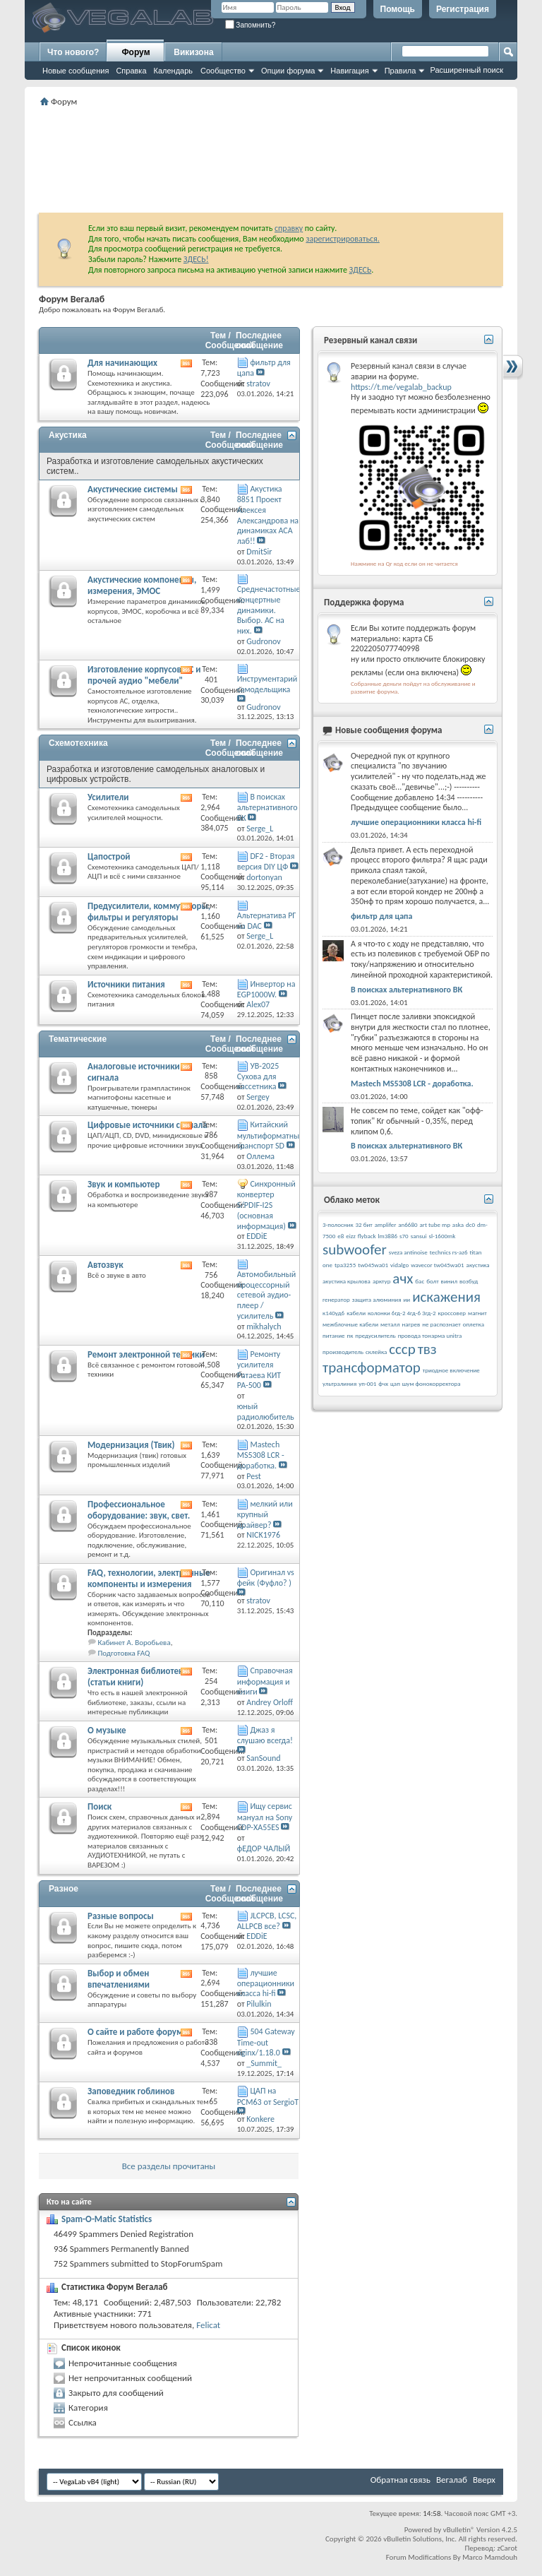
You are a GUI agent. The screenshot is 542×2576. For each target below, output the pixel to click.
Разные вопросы (121, 1916)
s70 (404, 1236)
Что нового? (73, 52)
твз (427, 1349)
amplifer (386, 1224)
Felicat (208, 2325)
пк (350, 1335)
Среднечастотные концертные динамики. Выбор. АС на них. (269, 610)
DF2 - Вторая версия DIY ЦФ (266, 861)
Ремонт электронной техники (146, 1354)
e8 (340, 1236)
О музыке (107, 1730)
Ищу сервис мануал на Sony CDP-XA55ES (265, 1816)
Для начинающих (122, 362)
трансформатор (372, 1367)
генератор (336, 1299)
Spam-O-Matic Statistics (106, 2219)
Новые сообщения (75, 70)
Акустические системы (133, 489)
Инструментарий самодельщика (267, 684)
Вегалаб (451, 2479)
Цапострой (109, 856)
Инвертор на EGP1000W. (266, 989)
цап (395, 1383)
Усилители (108, 797)
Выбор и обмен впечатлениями (119, 1979)
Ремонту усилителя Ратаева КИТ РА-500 (259, 1370)
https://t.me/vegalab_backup (401, 387)
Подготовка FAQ (124, 1653)
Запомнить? (250, 25)
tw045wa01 (373, 1265)
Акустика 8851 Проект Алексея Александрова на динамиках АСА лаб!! (268, 515)
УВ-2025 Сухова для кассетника (258, 1076)
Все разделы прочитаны (168, 2166)
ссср (402, 1349)
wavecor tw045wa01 (437, 1265)
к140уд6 (333, 1313)
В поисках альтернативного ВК (267, 807)
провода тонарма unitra (430, 1335)
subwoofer (355, 1249)
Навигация (349, 70)
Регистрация (462, 9)
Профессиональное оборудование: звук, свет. (139, 1510)
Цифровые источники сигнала (147, 1125)
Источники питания (126, 984)
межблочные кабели (350, 1324)
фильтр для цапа (381, 916)
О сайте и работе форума (138, 2031)
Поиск (100, 1806)
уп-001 (367, 1383)
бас (419, 1281)
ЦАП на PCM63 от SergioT (268, 2096)
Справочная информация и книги (265, 1681)
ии (406, 1299)
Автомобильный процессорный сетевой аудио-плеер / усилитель (266, 1295)
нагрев (411, 1324)
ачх (402, 1278)
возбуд (468, 1281)
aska (458, 1224)
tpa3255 (345, 1265)
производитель (343, 1351)
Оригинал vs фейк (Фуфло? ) (265, 1577)
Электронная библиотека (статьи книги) (138, 1676)
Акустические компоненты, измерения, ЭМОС (142, 585)
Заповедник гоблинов (131, 2091)
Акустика (68, 435)
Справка (131, 70)
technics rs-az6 (449, 1252)
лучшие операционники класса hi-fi (265, 1983)
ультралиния (339, 1383)
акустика (478, 1265)
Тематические (78, 1039)
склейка (376, 1351)
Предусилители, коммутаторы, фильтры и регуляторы (149, 911)
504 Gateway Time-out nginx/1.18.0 (266, 2042)
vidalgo (399, 1265)
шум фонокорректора (431, 1383)
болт (432, 1281)
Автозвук (106, 1264)
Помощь (397, 9)
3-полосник (338, 1224)
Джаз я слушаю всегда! (265, 1735)
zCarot (507, 2548)
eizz (351, 1236)
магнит (477, 1313)
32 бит (364, 1224)
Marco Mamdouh (489, 2557)
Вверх (484, 2479)
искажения (446, 1297)
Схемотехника (78, 743)
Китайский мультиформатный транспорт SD (270, 1135)
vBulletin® (459, 2529)
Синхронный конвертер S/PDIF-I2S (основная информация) (266, 1204)
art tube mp (435, 1224)
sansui (419, 1236)
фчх (383, 1383)
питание (334, 1335)
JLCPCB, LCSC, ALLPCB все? (267, 1921)
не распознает (441, 1324)
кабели (356, 1313)
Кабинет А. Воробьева (134, 1642)
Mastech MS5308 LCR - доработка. (260, 1455)
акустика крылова (347, 1281)
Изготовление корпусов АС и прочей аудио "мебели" (144, 675)
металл (390, 1324)
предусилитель (375, 1335)
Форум (135, 52)
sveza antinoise (408, 1252)
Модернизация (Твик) (131, 1445)
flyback (367, 1236)
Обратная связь (400, 2479)
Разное (63, 1889)
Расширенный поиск (466, 70)
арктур (382, 1281)
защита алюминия (377, 1299)
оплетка (473, 1324)
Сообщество (223, 70)
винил (449, 1281)
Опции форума (288, 70)
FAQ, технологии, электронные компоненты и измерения (149, 1578)
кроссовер (452, 1313)
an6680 (407, 1224)
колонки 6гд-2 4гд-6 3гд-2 (402, 1313)
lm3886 (388, 1236)
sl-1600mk (441, 1236)
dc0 (470, 1224)
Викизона (193, 52)
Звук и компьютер (123, 1184)
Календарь (173, 70)
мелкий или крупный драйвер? (265, 1514)
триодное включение (451, 1370)
